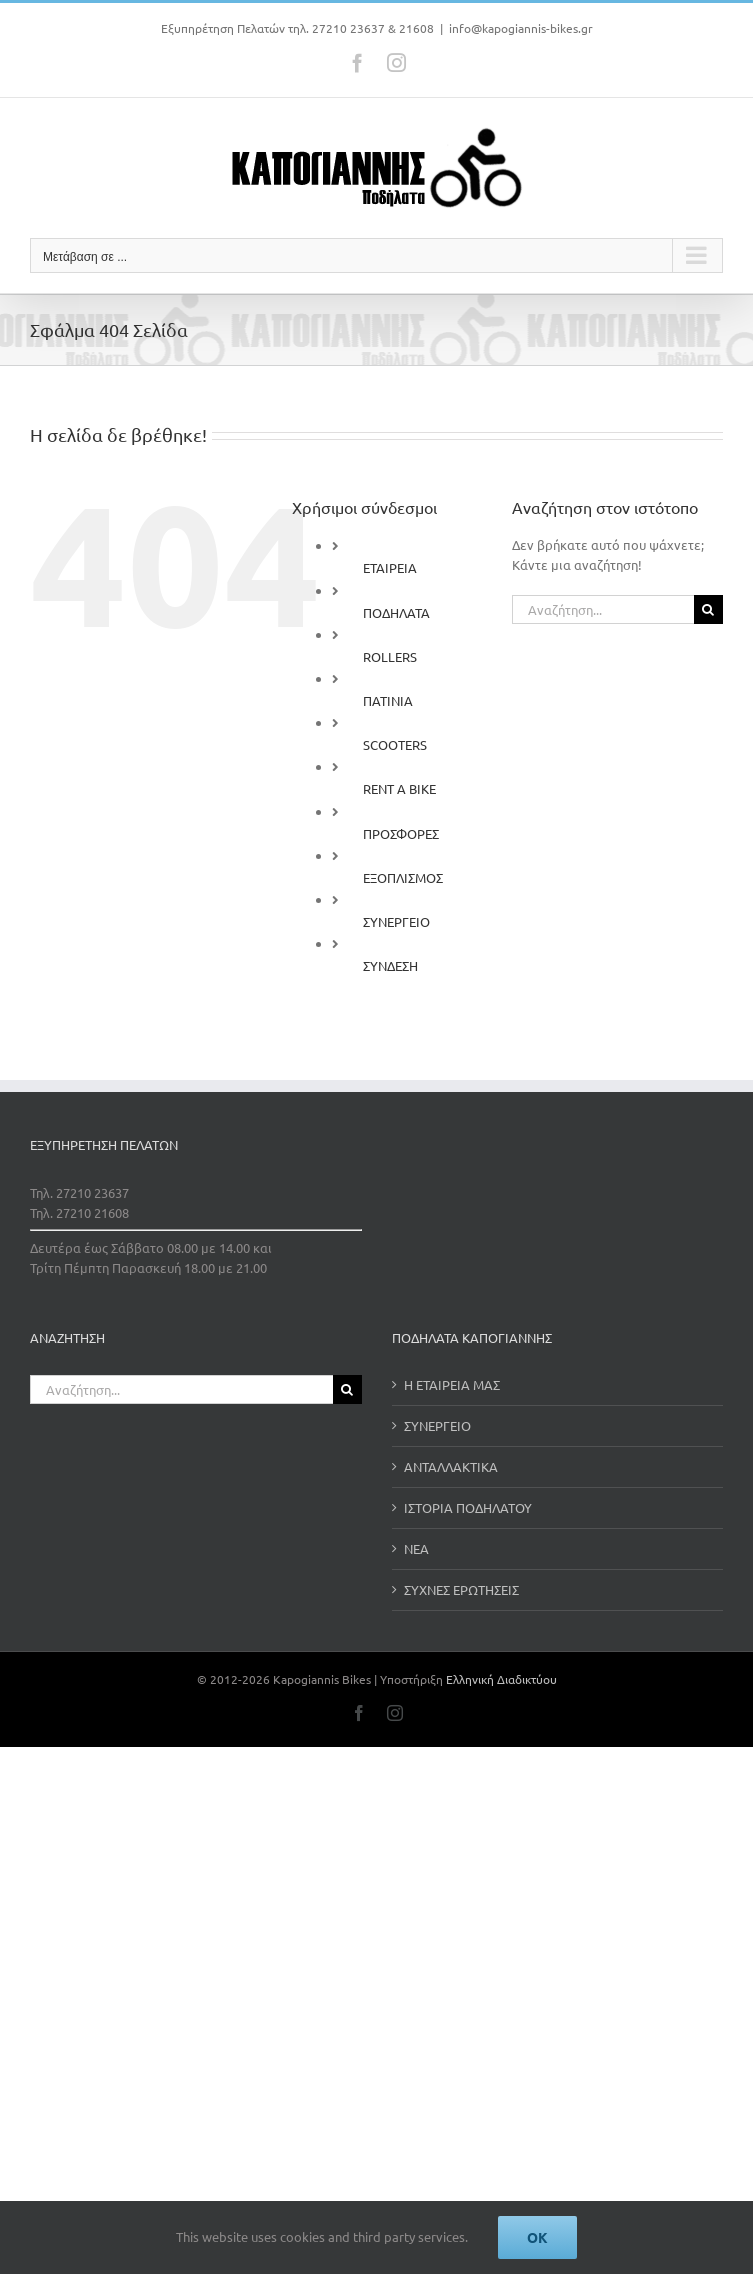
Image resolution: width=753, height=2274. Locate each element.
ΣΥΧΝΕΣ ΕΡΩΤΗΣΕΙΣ (461, 1589)
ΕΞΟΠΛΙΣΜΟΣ (403, 877)
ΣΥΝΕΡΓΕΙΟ (396, 921)
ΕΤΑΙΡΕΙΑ (390, 567)
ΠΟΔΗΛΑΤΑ (396, 612)
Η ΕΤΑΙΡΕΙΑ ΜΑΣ (452, 1384)
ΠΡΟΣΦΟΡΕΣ (401, 833)
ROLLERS (390, 656)
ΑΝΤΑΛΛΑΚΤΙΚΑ (451, 1466)
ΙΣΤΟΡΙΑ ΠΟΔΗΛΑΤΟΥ (468, 1507)
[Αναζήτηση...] (603, 609)
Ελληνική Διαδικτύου (501, 1679)
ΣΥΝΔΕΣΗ (390, 965)
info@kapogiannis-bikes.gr (521, 28)
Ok (537, 2237)
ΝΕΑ (416, 1548)
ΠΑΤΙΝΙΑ (388, 700)
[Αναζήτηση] (708, 609)
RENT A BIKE (399, 788)
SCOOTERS (395, 744)
